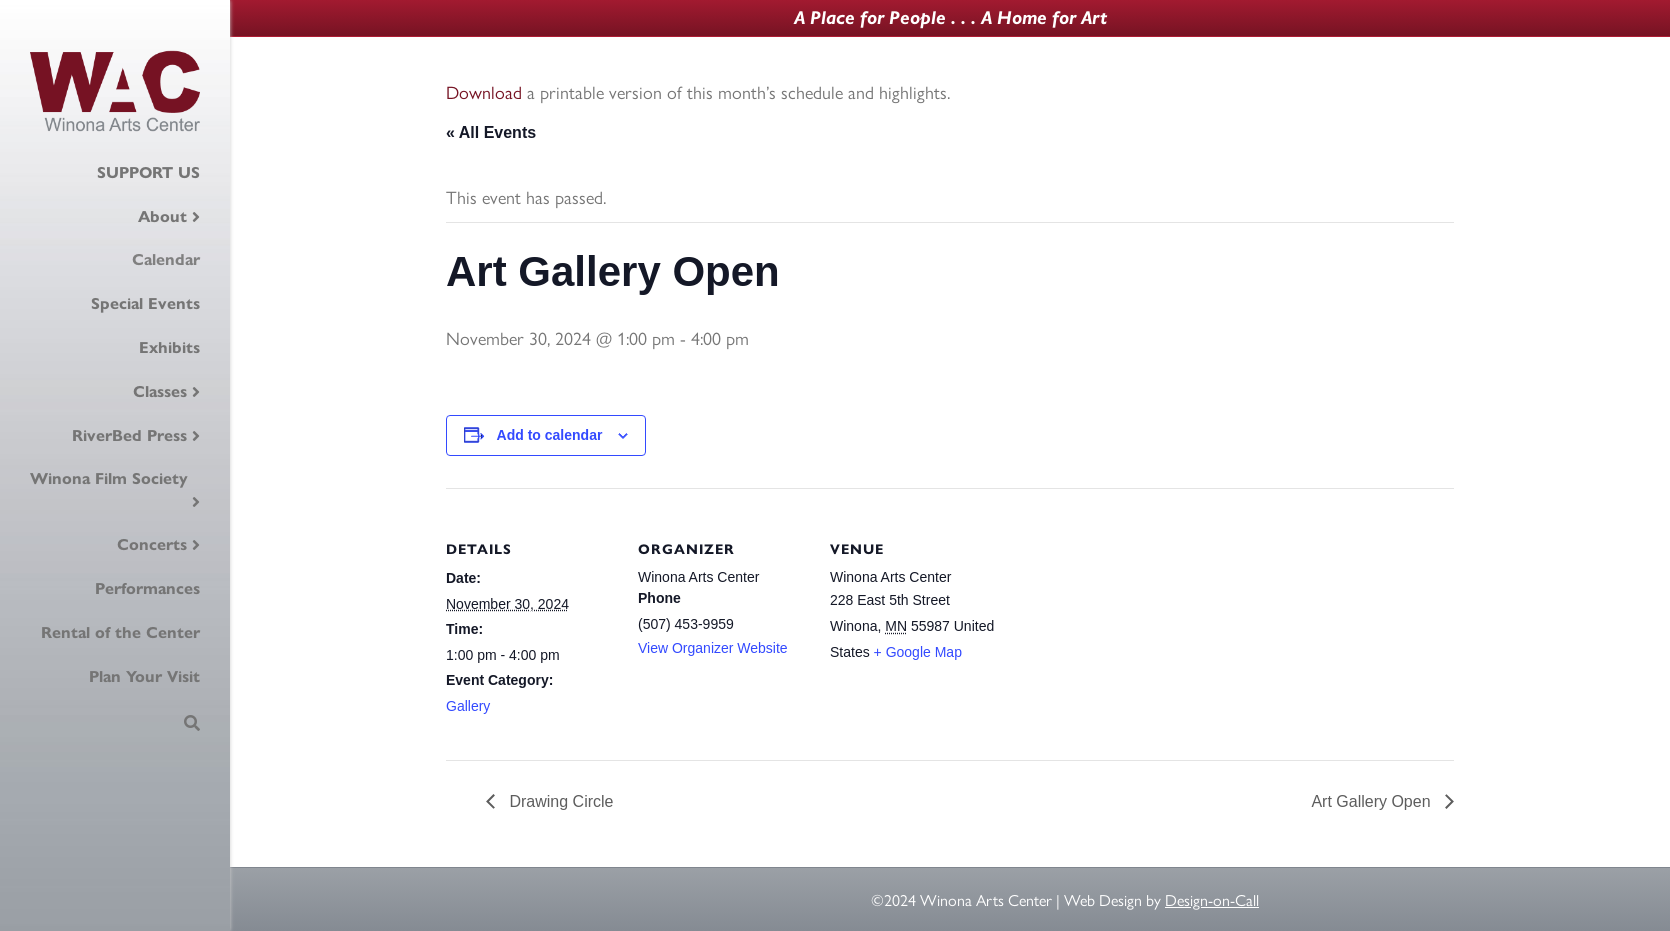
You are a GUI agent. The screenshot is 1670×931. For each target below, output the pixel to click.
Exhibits (169, 347)
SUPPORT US (148, 172)
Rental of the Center (120, 632)
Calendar (166, 259)
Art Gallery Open (1373, 801)
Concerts (152, 544)
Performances (147, 588)
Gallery (468, 706)
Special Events (145, 303)
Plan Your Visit (144, 676)
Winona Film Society (109, 478)
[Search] (192, 723)
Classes (160, 391)
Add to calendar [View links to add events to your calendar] (550, 435)
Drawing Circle (559, 801)
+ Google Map (918, 652)
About (162, 216)
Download (484, 91)
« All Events (491, 132)
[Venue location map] (1127, 625)
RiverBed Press (129, 435)
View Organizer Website (713, 648)
